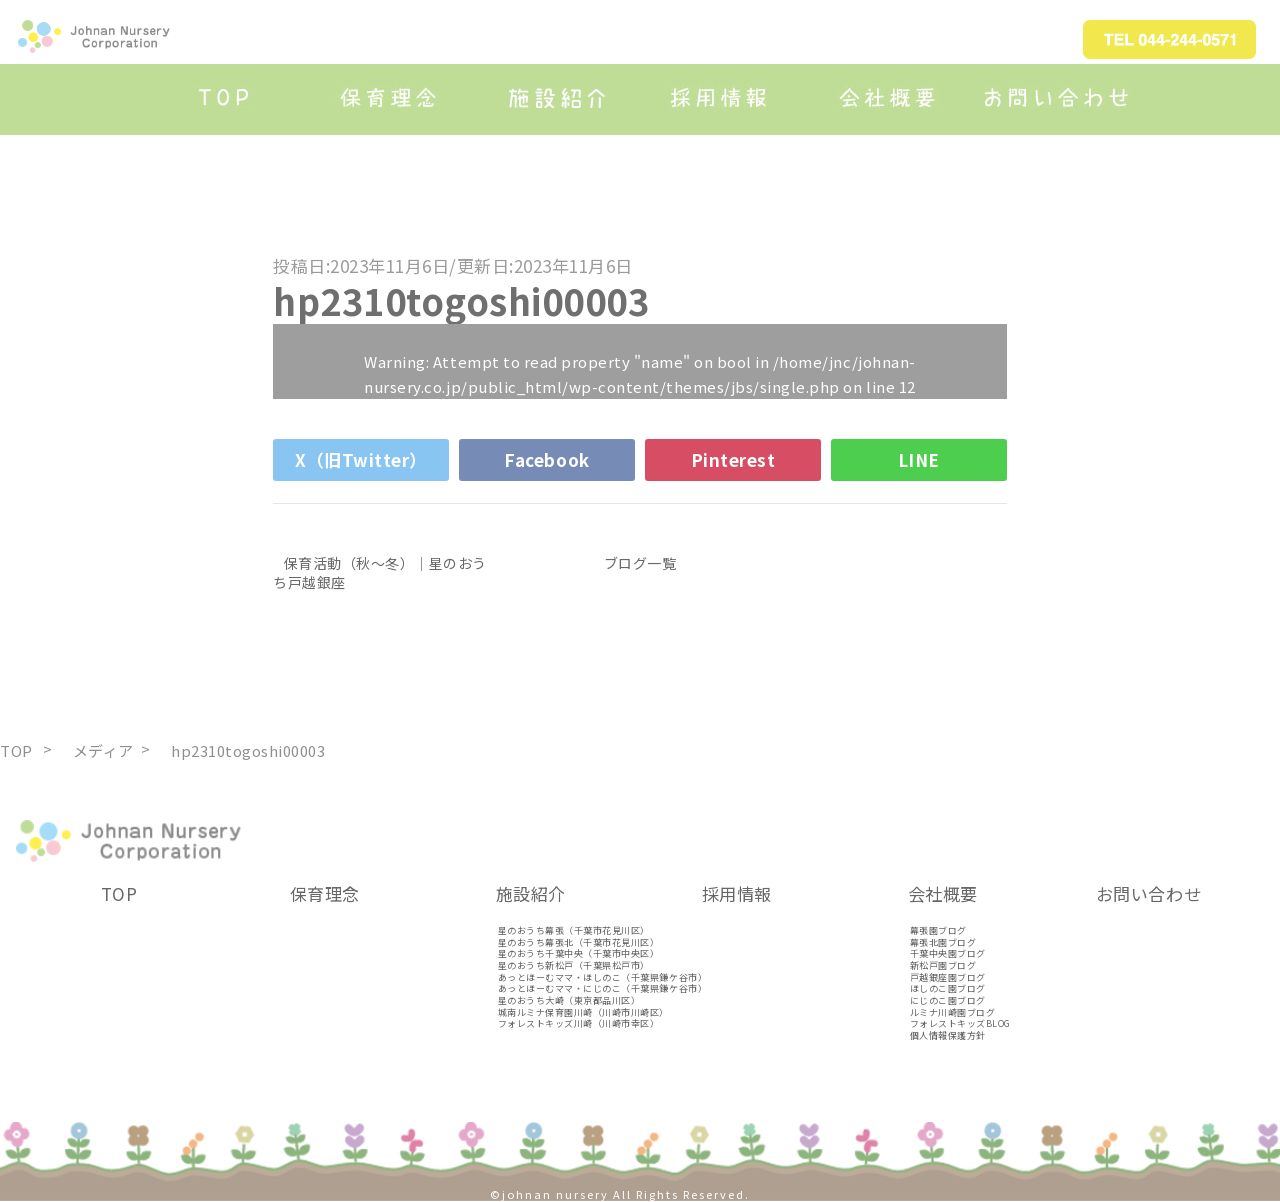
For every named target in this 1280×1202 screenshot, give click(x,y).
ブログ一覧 (640, 563)
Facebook (546, 459)
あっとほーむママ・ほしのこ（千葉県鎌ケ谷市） (602, 977)
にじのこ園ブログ (948, 1000)
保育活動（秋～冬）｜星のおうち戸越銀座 (380, 572)
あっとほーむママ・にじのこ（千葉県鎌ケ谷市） (602, 988)
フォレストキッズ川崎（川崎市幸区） (579, 1023)
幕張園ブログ (938, 930)
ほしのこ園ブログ (948, 988)
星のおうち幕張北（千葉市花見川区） (579, 942)
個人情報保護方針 (948, 1035)
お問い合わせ (1148, 893)
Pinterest (733, 459)
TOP (119, 893)
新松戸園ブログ (943, 965)
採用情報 (737, 893)
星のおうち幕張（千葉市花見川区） (574, 930)
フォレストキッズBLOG (960, 1023)
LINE (919, 459)
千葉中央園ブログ (948, 953)
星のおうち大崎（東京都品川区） (569, 1000)
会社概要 (943, 893)
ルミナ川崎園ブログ (953, 1012)
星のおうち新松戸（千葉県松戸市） (574, 965)
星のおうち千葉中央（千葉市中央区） (579, 953)
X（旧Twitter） (361, 459)
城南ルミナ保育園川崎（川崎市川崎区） (583, 1012)
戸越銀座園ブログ (948, 977)
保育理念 (325, 893)
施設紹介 (531, 893)
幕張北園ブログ (943, 942)
